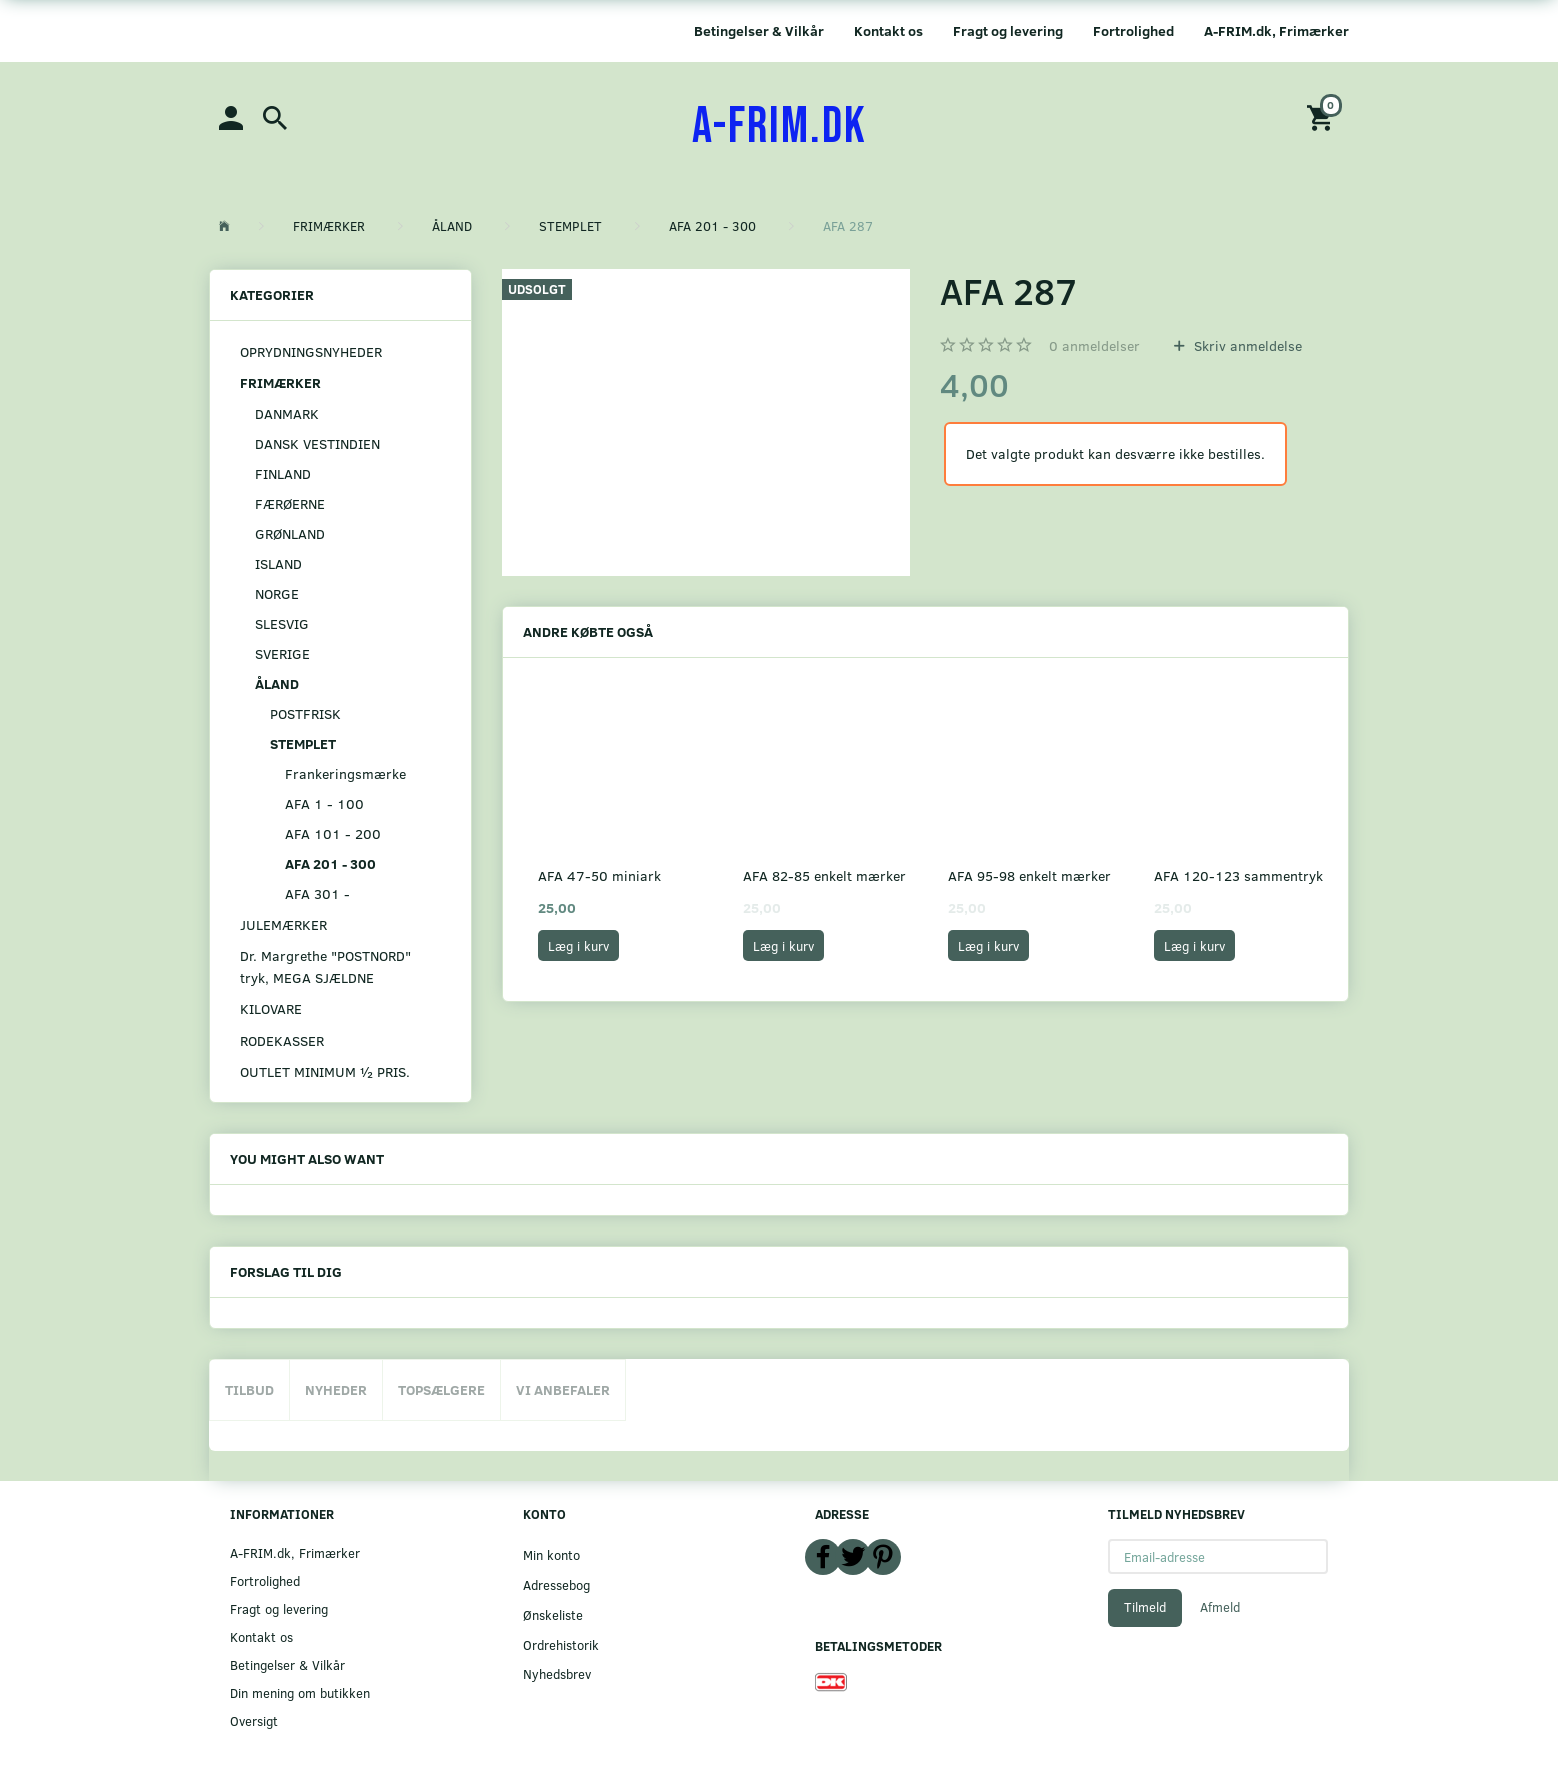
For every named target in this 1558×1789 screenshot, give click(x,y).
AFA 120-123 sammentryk (1238, 875)
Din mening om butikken (300, 1692)
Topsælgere (441, 1389)
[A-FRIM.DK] (779, 127)
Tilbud (249, 1389)
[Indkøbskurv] (1323, 116)
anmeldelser (1094, 345)
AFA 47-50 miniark (599, 875)
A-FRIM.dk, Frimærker (1276, 30)
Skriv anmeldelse (1246, 345)
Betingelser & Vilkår (759, 30)
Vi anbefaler (563, 1389)
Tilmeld (1145, 1607)
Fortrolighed (1133, 30)
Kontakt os (888, 30)
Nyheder (336, 1389)
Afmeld (1220, 1607)
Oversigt (254, 1720)
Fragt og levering (1008, 30)
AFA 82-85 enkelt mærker (824, 875)
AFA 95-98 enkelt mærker (1029, 875)
